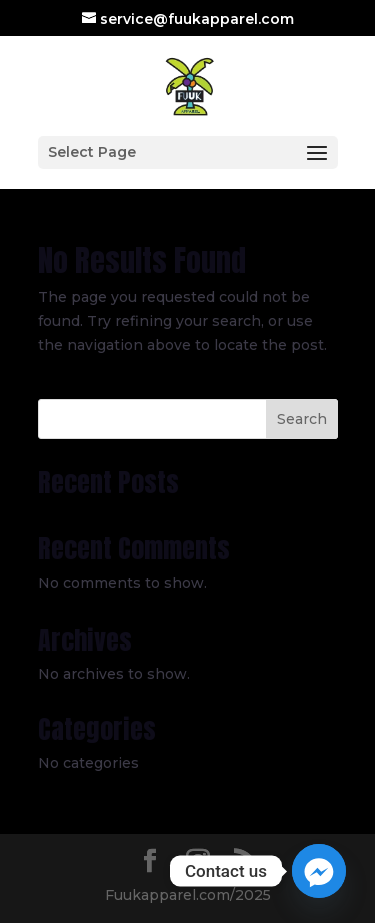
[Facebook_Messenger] (319, 871)
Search (302, 419)
